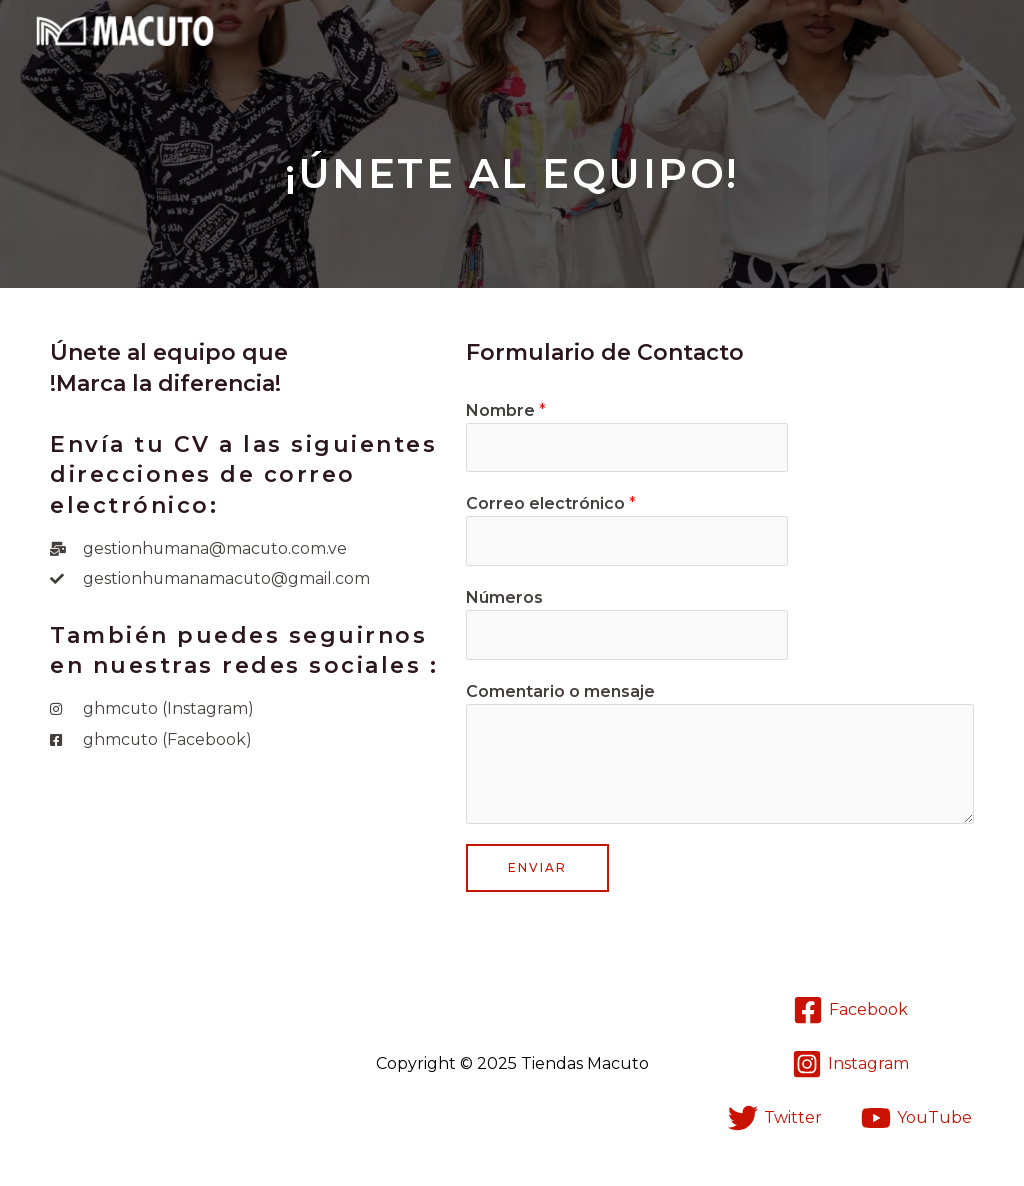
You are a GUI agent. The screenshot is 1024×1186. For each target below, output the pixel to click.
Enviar (537, 868)
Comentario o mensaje (560, 692)
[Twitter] (775, 1119)
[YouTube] (916, 1119)
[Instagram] (850, 1065)
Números (504, 598)
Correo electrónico (551, 504)
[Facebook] (850, 1011)
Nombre (506, 410)
